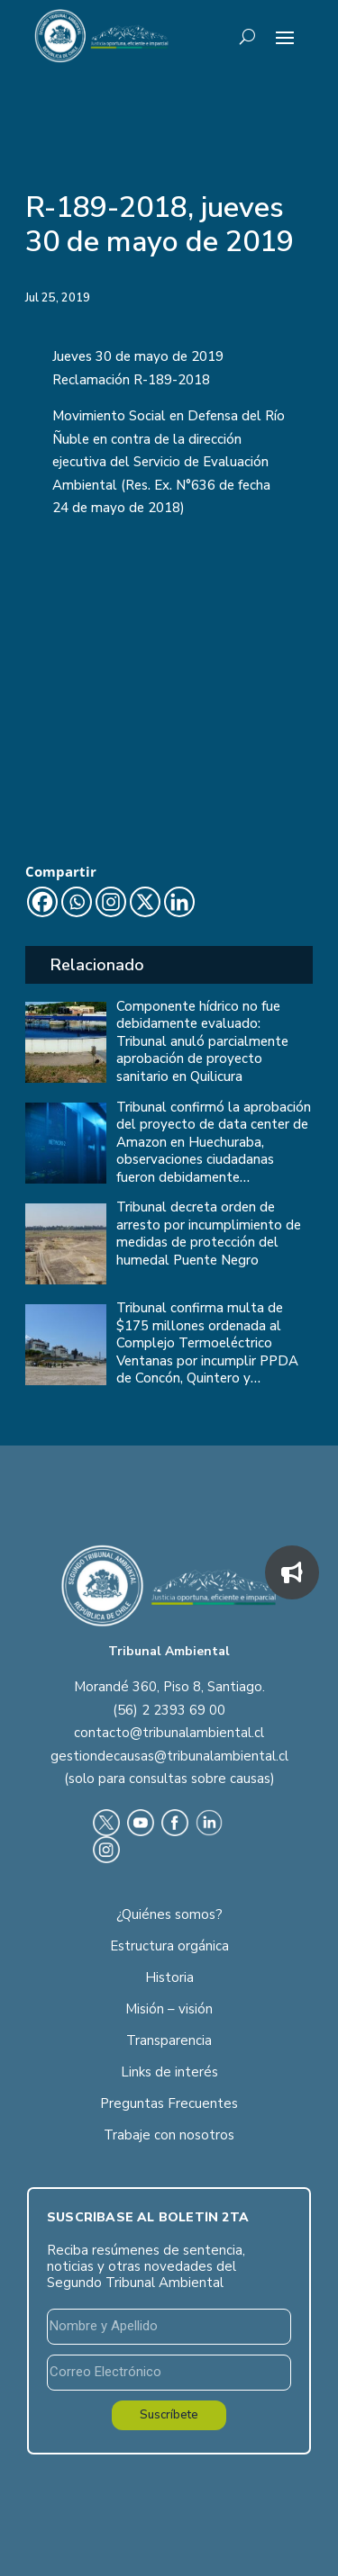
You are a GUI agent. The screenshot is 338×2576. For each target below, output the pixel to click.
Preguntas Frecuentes (169, 2103)
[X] (145, 902)
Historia (169, 1977)
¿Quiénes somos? (169, 1914)
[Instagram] (111, 902)
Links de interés (169, 2072)
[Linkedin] (179, 902)
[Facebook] (42, 902)
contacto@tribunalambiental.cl (169, 1733)
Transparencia (169, 2040)
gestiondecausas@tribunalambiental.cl (169, 1756)
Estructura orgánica (169, 1946)
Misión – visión (169, 2009)
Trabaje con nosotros (169, 2135)
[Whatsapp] (76, 902)
